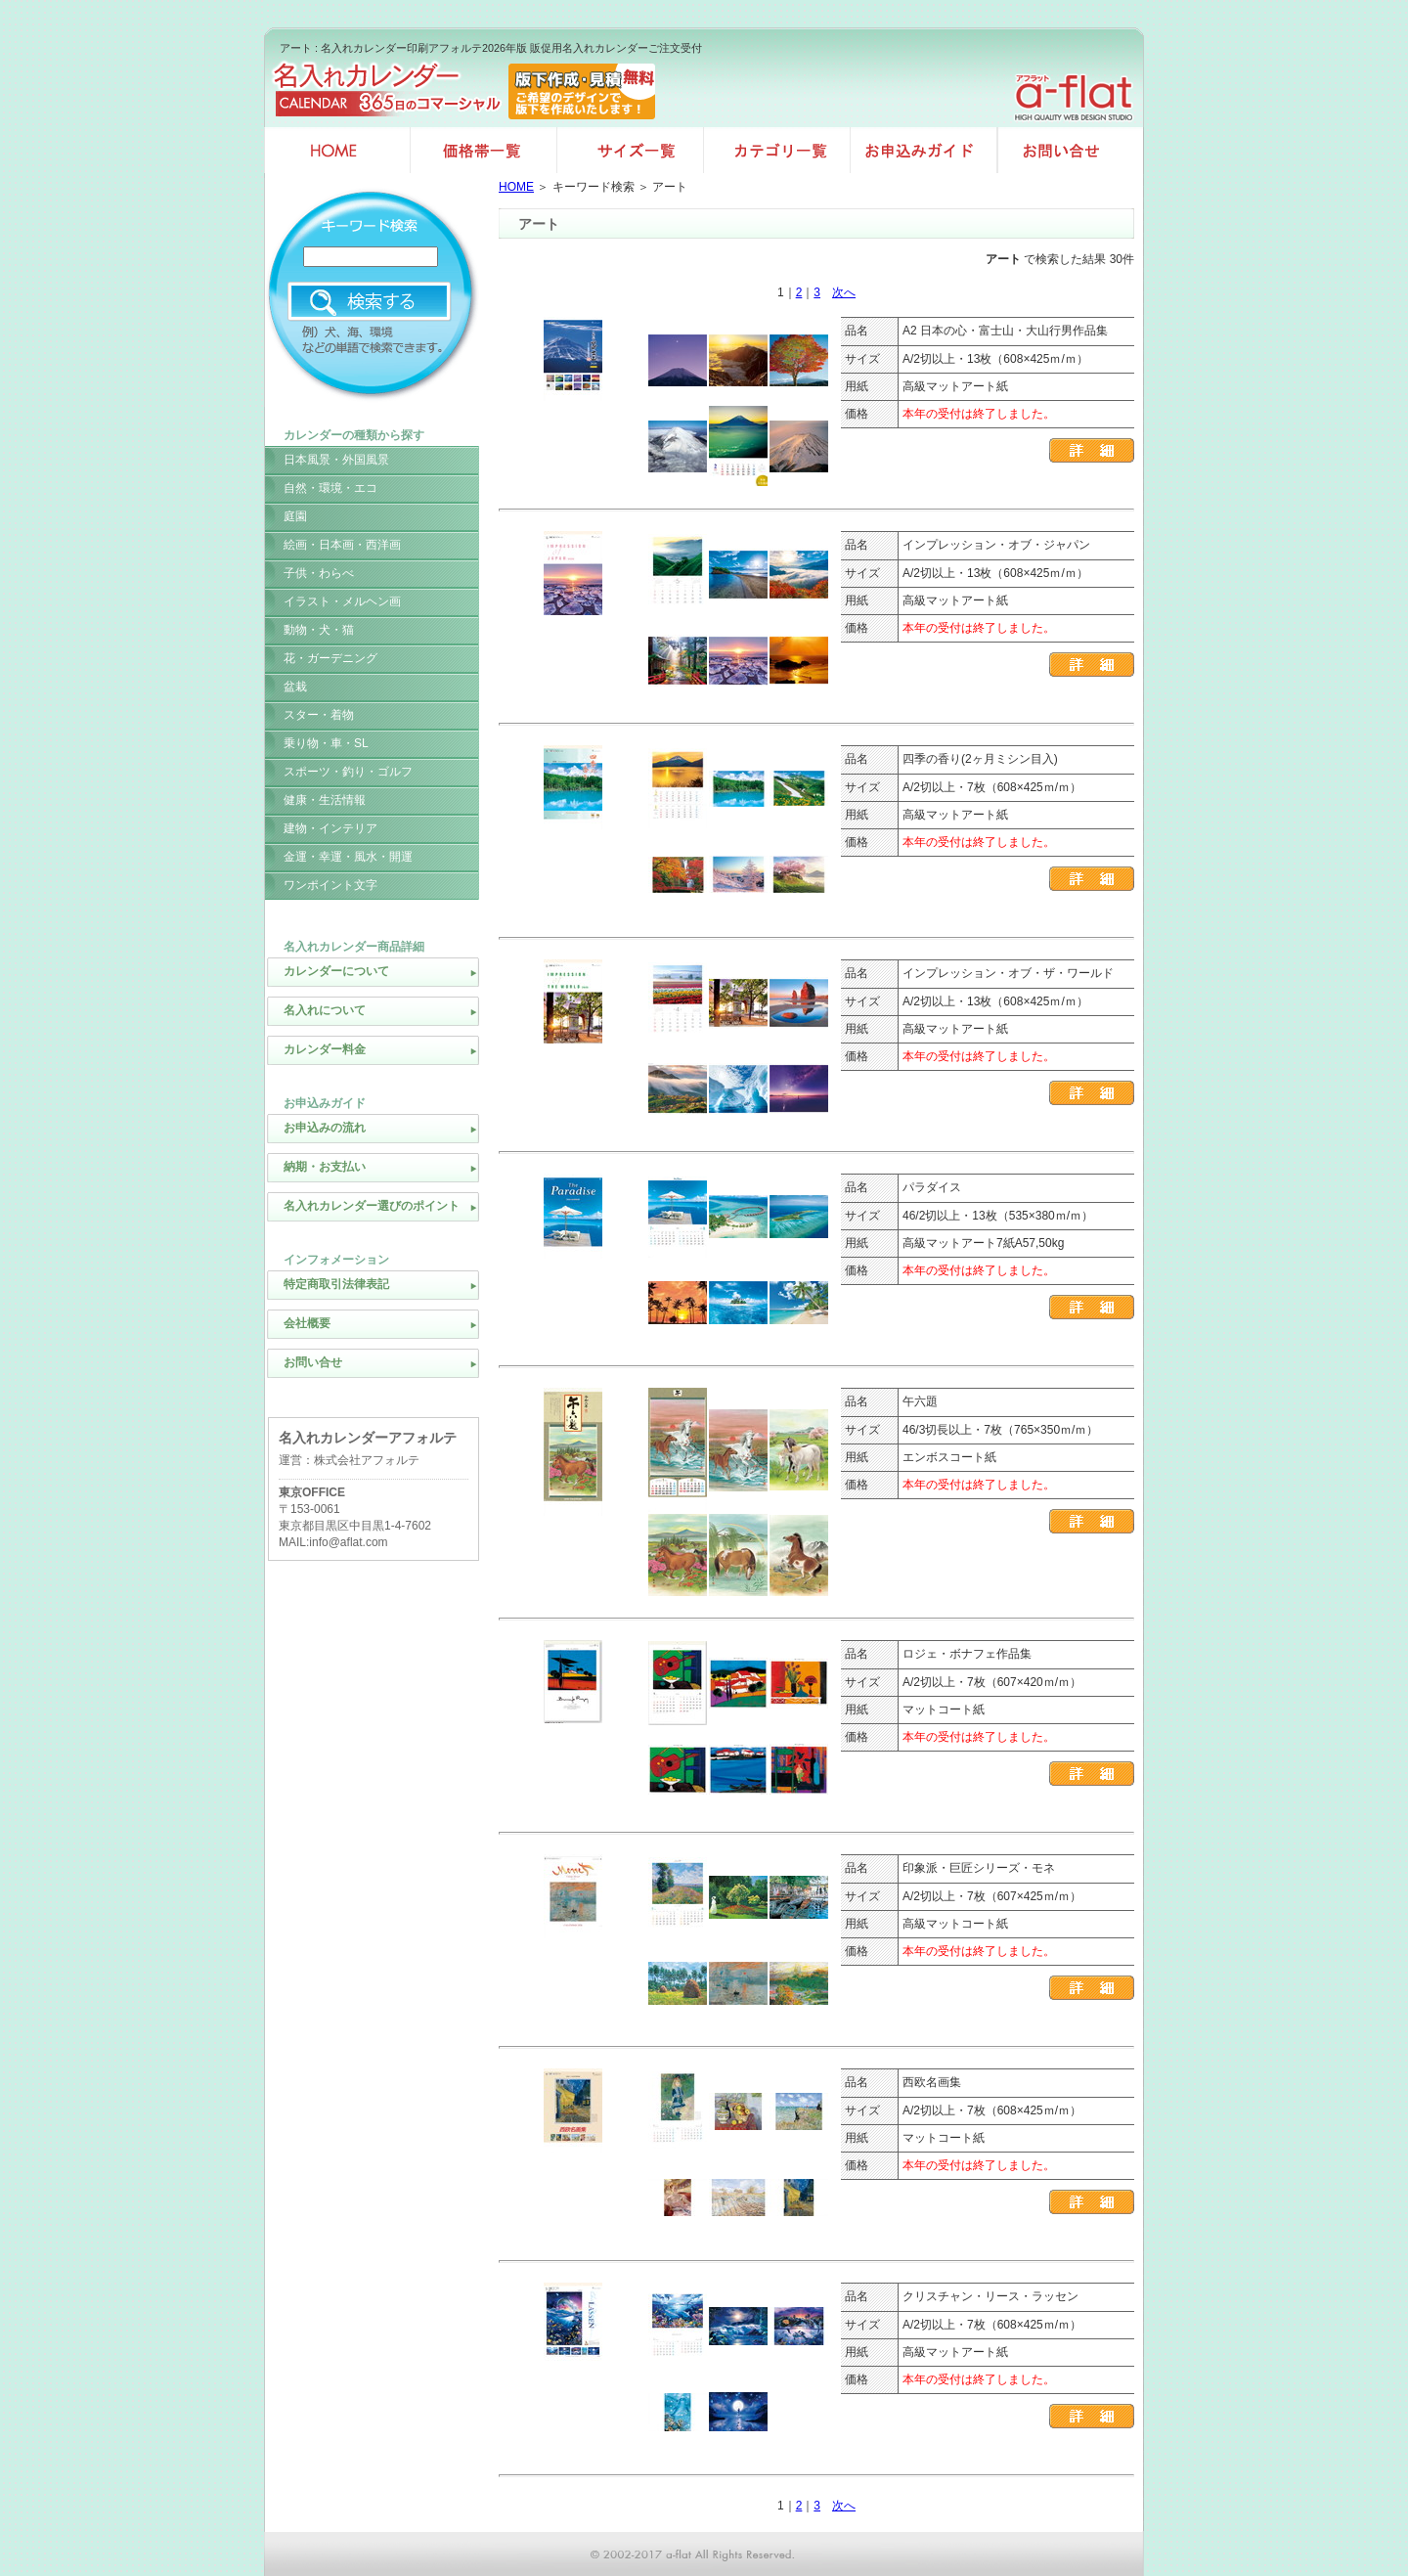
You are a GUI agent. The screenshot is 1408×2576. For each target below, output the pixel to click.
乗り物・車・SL (326, 743)
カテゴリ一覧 (777, 150)
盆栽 (295, 686)
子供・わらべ (319, 573)
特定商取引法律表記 (336, 1284)
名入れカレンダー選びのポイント (372, 1206)
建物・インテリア (330, 828)
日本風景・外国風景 (336, 459)
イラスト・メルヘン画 (342, 601)
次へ (844, 292)
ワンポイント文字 (330, 885)
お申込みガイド (924, 150)
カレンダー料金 (325, 1049)
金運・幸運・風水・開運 (348, 857)
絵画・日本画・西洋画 (342, 545)
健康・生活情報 (325, 800)
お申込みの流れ (325, 1127)
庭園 (295, 516)
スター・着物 (319, 715)
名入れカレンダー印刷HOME (337, 150)
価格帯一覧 (484, 150)
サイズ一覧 (630, 150)
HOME (516, 187)
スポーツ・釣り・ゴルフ (348, 771)
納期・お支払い (325, 1167)
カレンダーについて (336, 971)
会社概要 (307, 1323)
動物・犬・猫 (319, 630)
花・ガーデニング (330, 658)
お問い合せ (1070, 150)
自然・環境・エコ (330, 488)
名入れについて (325, 1010)
